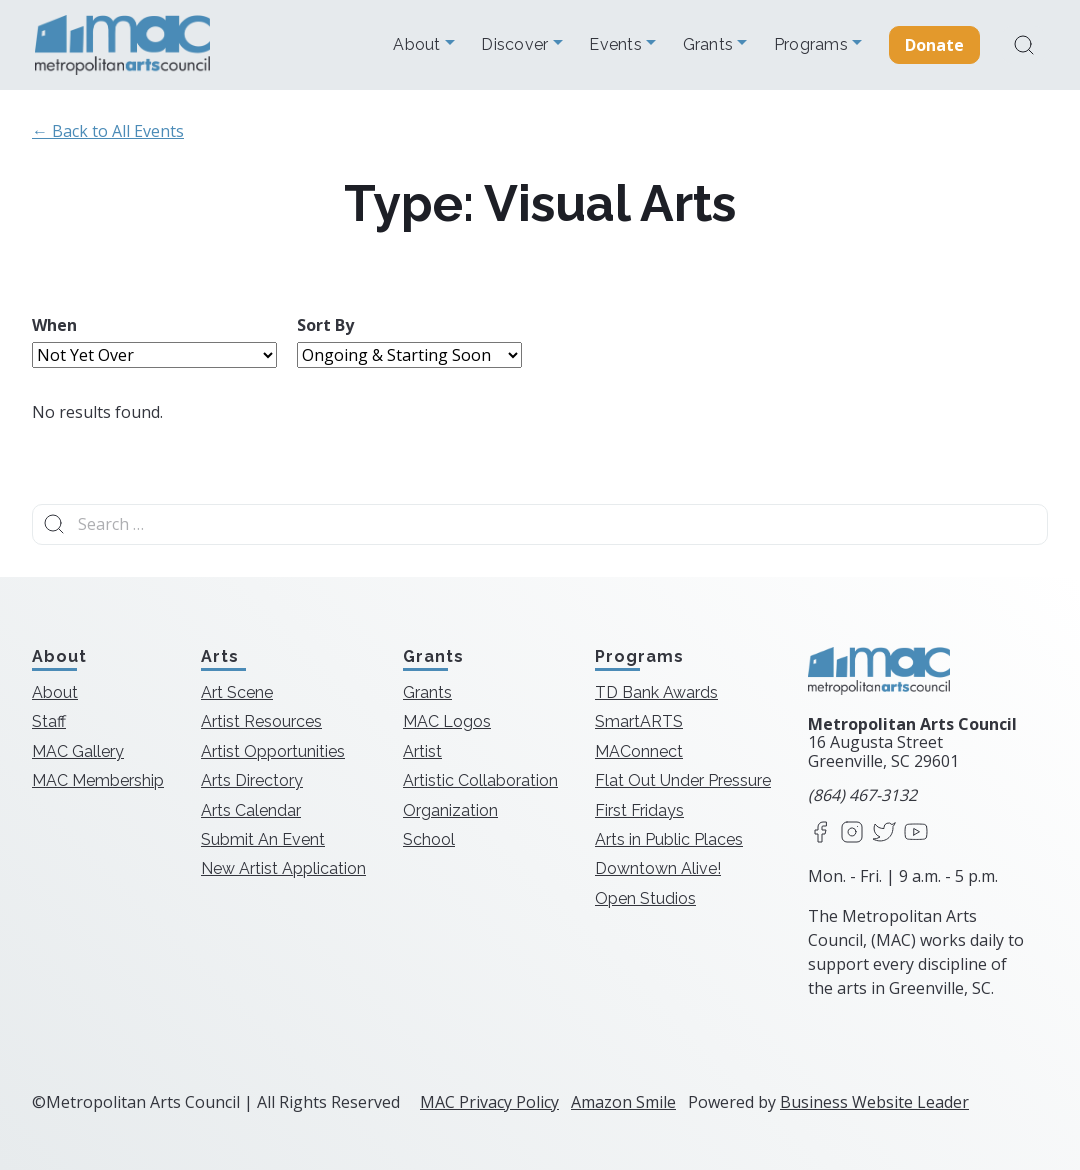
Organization (450, 810)
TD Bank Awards (656, 692)
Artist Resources (261, 721)
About (419, 45)
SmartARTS (639, 721)
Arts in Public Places (669, 839)
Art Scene (237, 692)
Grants (710, 45)
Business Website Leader (874, 1102)
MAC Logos (447, 721)
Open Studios (645, 898)
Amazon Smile (623, 1102)
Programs (813, 45)
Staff (49, 721)
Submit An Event (263, 839)
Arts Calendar (251, 810)
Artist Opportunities (273, 751)
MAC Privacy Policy (489, 1102)
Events (617, 45)
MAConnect (639, 751)
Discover (516, 45)
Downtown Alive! (658, 868)
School (429, 839)
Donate (935, 45)
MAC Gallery (78, 751)
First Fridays (639, 810)
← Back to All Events (108, 131)
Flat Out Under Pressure (683, 780)
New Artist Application (283, 868)
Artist (422, 751)
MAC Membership (98, 780)
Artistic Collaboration (480, 780)
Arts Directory (252, 780)
